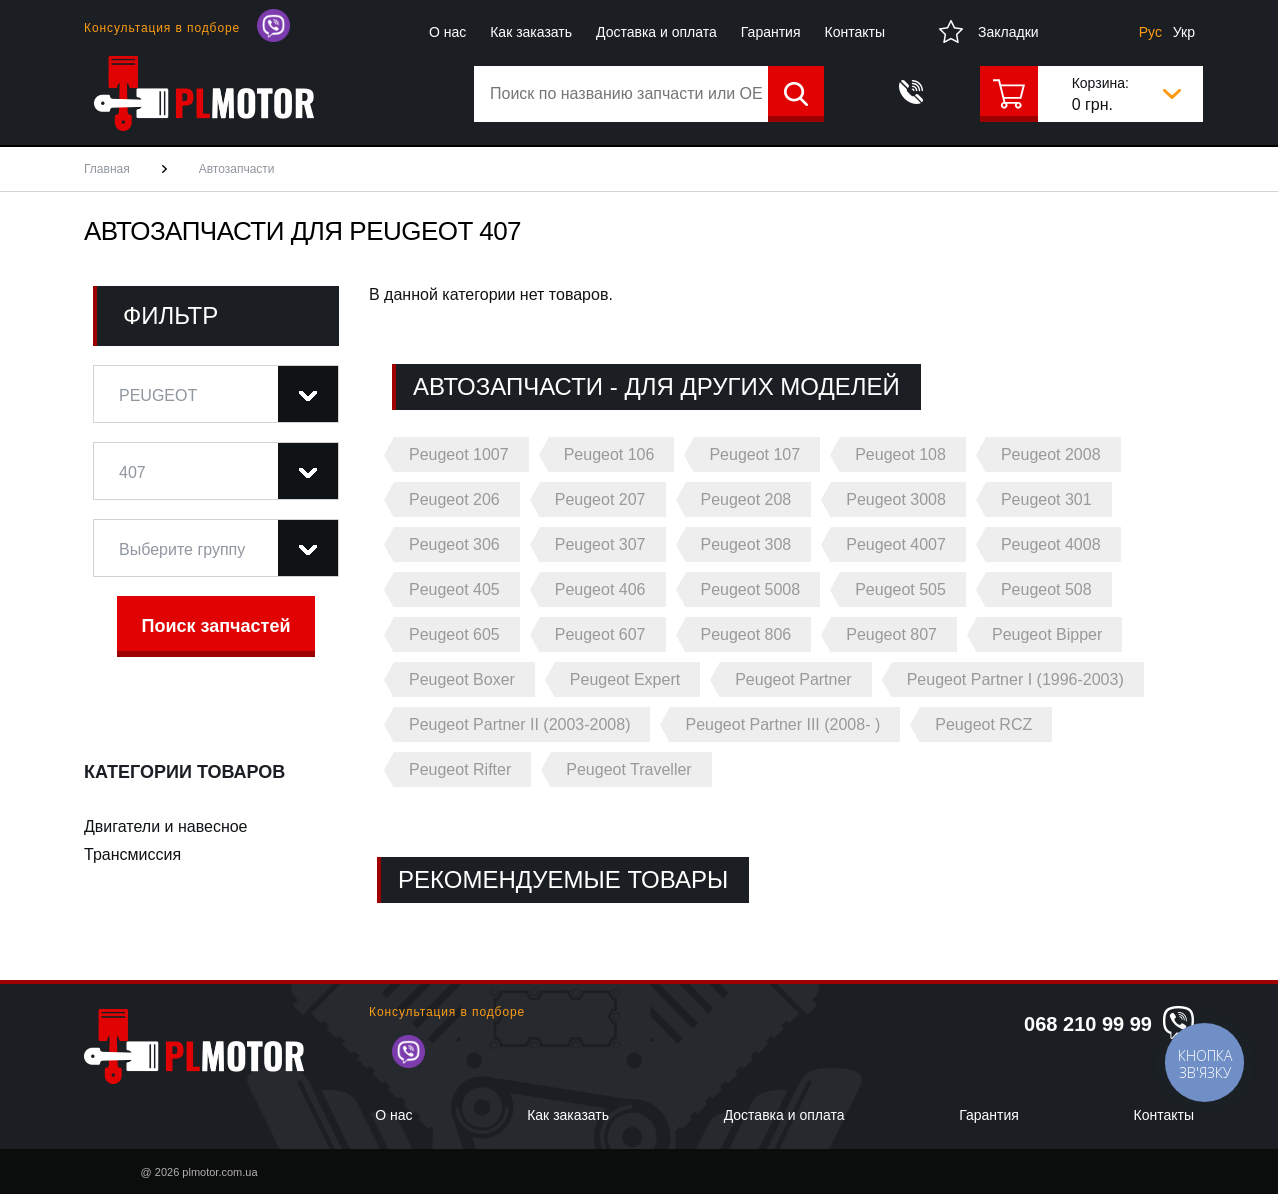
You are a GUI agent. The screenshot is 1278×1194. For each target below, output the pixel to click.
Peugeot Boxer (462, 679)
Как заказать (531, 32)
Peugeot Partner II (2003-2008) (519, 724)
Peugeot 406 (600, 589)
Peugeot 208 (746, 499)
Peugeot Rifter (460, 769)
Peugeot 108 (900, 454)
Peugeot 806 (746, 634)
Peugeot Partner (793, 679)
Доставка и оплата (656, 32)
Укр (1184, 32)
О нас (447, 32)
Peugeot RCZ (983, 724)
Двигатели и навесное (166, 826)
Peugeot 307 (600, 544)
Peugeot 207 (600, 499)
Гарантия (771, 32)
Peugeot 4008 (1051, 544)
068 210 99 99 (1088, 1024)
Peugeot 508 (1046, 589)
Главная (107, 169)
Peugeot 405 (454, 589)
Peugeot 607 (600, 634)
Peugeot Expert (625, 679)
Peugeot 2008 (1051, 454)
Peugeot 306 (454, 544)
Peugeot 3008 (896, 499)
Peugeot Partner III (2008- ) (782, 724)
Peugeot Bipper (1047, 634)
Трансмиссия (132, 854)
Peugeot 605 (454, 634)
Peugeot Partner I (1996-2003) (1015, 679)
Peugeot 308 (746, 544)
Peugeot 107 (754, 454)
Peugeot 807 (891, 634)
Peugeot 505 (900, 589)
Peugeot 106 (609, 454)
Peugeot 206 (454, 499)
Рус (1150, 32)
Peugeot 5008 (751, 589)
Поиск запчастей (216, 626)
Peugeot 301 (1046, 499)
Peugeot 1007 (459, 454)
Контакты (855, 32)
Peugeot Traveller (628, 769)
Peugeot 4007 (896, 544)
